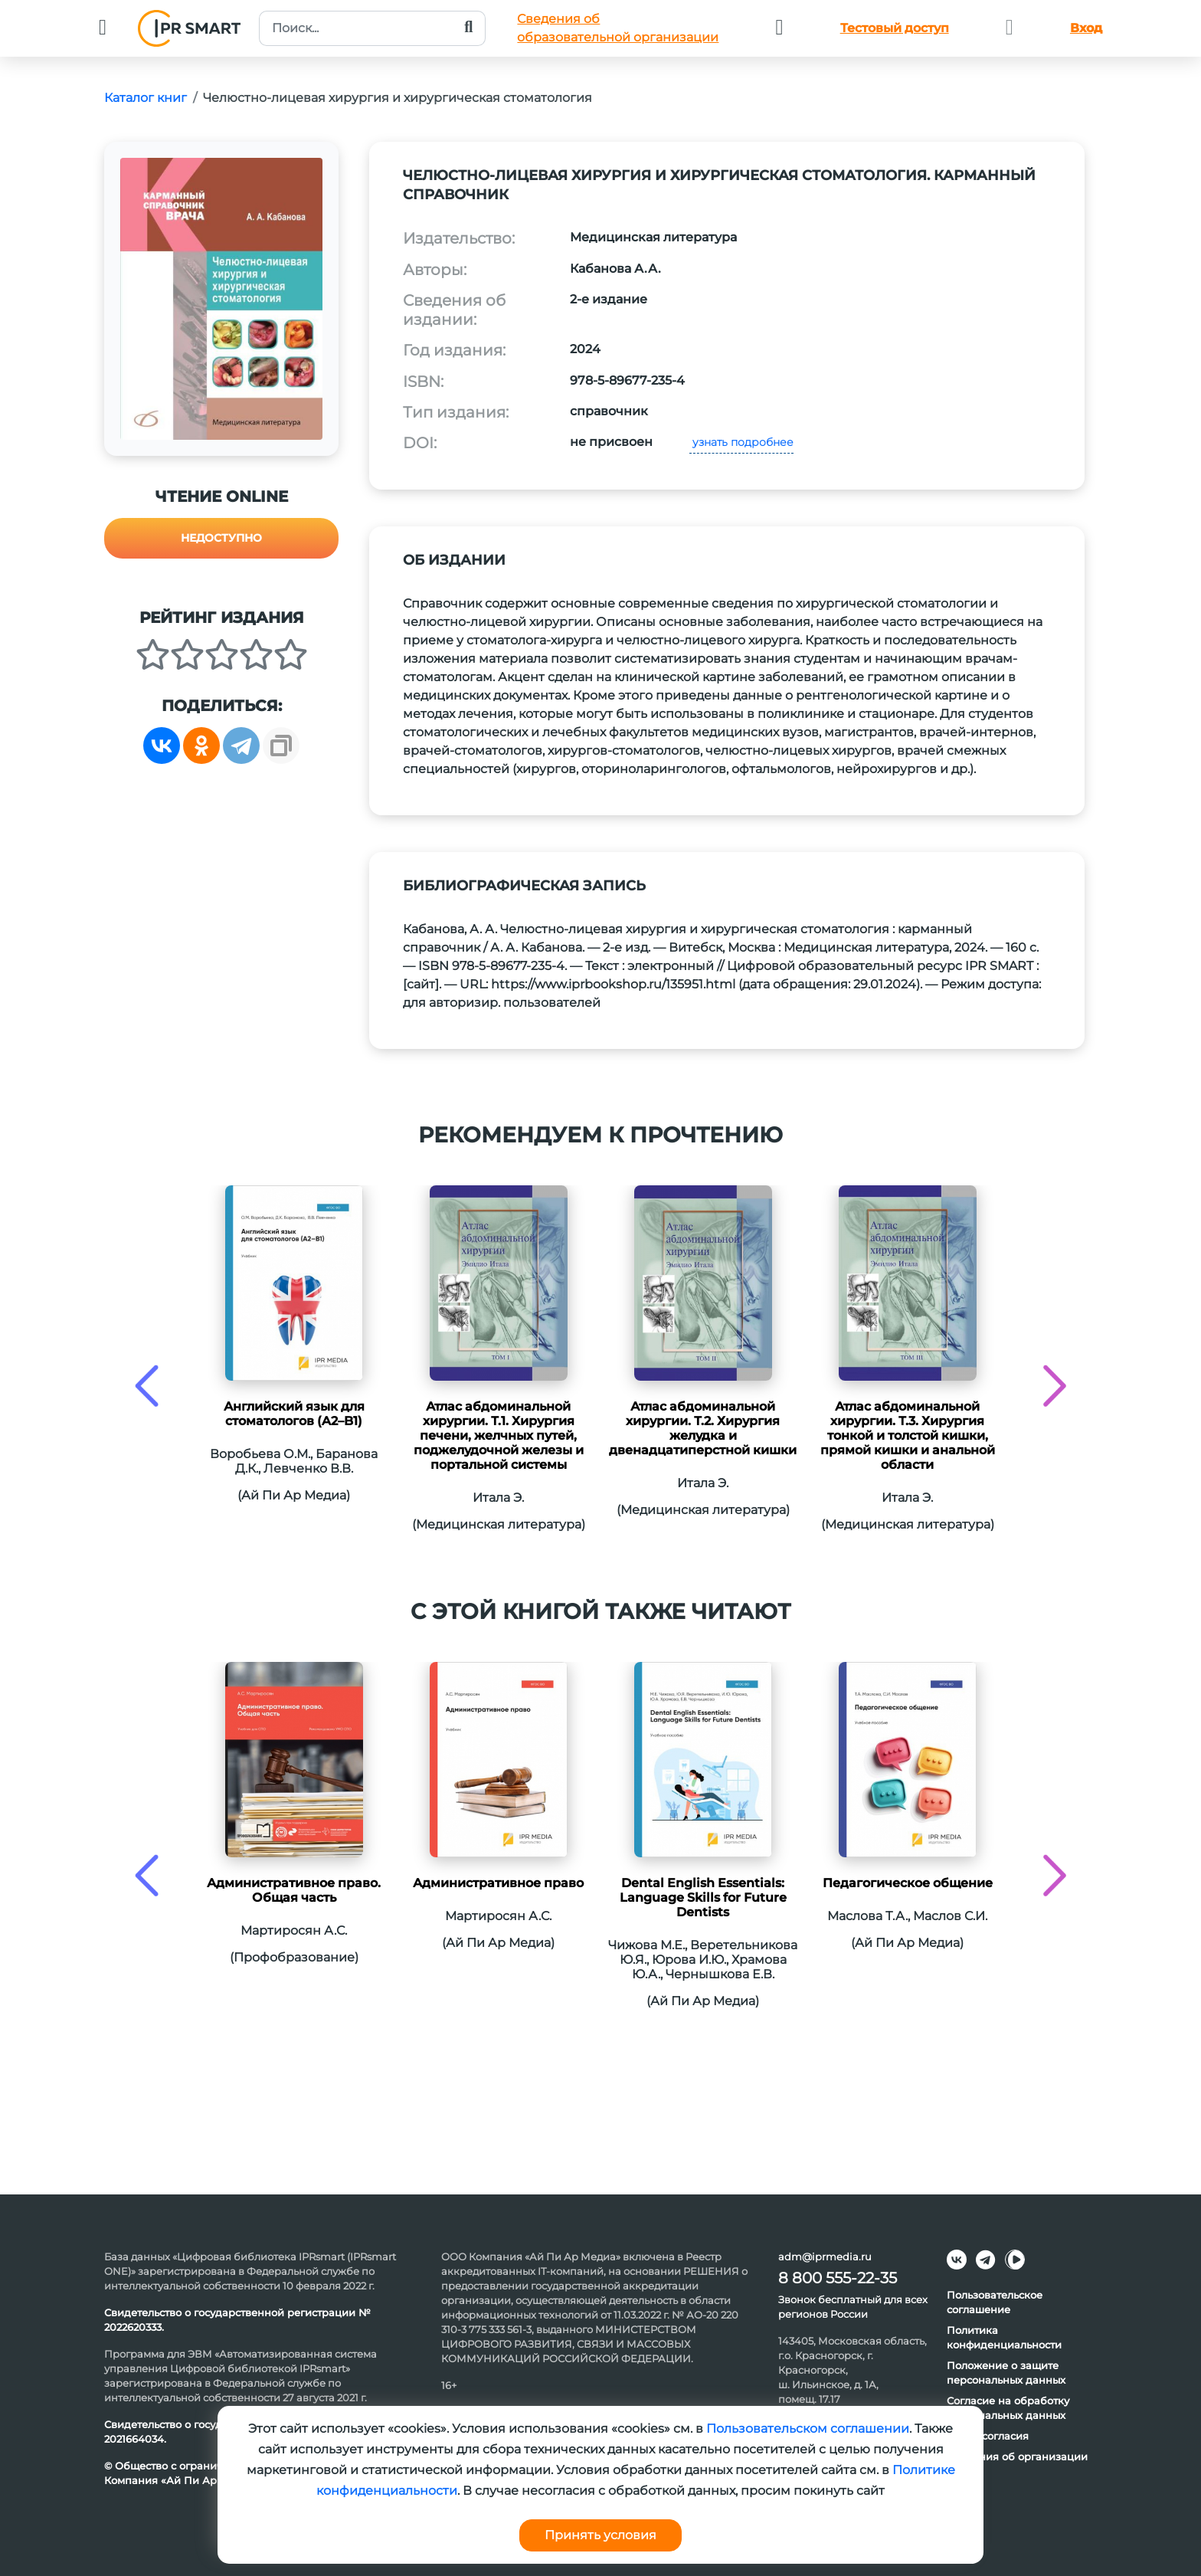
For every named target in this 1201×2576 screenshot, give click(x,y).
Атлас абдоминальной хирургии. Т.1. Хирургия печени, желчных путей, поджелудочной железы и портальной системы (499, 1435)
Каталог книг (145, 97)
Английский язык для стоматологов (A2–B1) (294, 1413)
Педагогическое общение (908, 1883)
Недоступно (221, 538)
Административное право (498, 1883)
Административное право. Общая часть (294, 1890)
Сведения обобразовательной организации (617, 27)
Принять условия (600, 2535)
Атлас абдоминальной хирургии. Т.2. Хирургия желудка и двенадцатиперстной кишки (703, 1428)
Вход (1086, 28)
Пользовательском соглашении (807, 2428)
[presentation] (147, 1386)
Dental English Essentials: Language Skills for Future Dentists (703, 1897)
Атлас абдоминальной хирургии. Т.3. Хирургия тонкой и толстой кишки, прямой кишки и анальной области (907, 1435)
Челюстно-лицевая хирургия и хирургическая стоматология (397, 97)
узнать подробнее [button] (741, 442)
